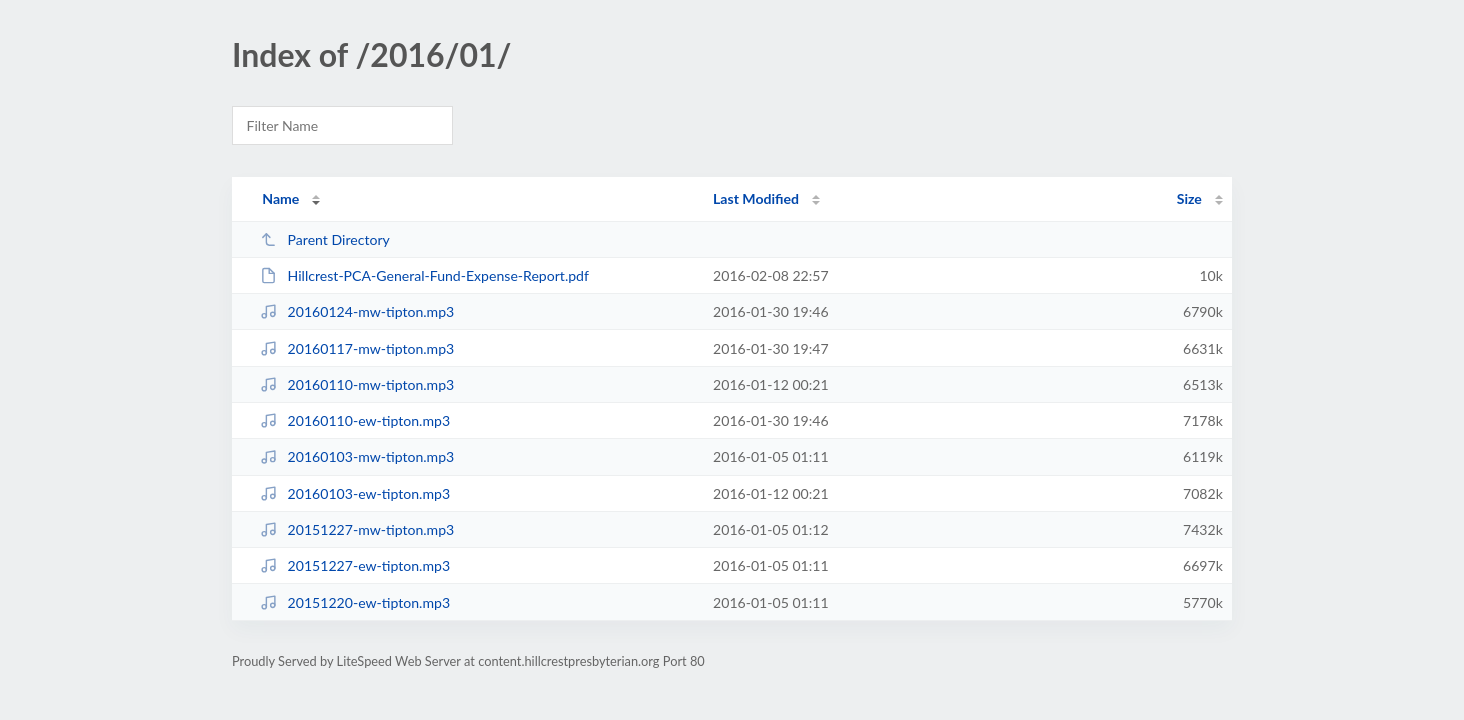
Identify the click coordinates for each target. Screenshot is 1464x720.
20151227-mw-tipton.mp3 (357, 529)
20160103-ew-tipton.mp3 (355, 493)
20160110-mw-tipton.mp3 (357, 384)
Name (280, 198)
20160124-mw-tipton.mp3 (357, 311)
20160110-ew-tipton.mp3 (355, 420)
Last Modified (756, 198)
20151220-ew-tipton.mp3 (355, 602)
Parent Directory (325, 239)
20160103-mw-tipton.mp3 (357, 456)
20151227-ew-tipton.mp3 (355, 565)
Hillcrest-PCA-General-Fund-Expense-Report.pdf (424, 275)
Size (1189, 198)
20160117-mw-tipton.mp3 (357, 348)
